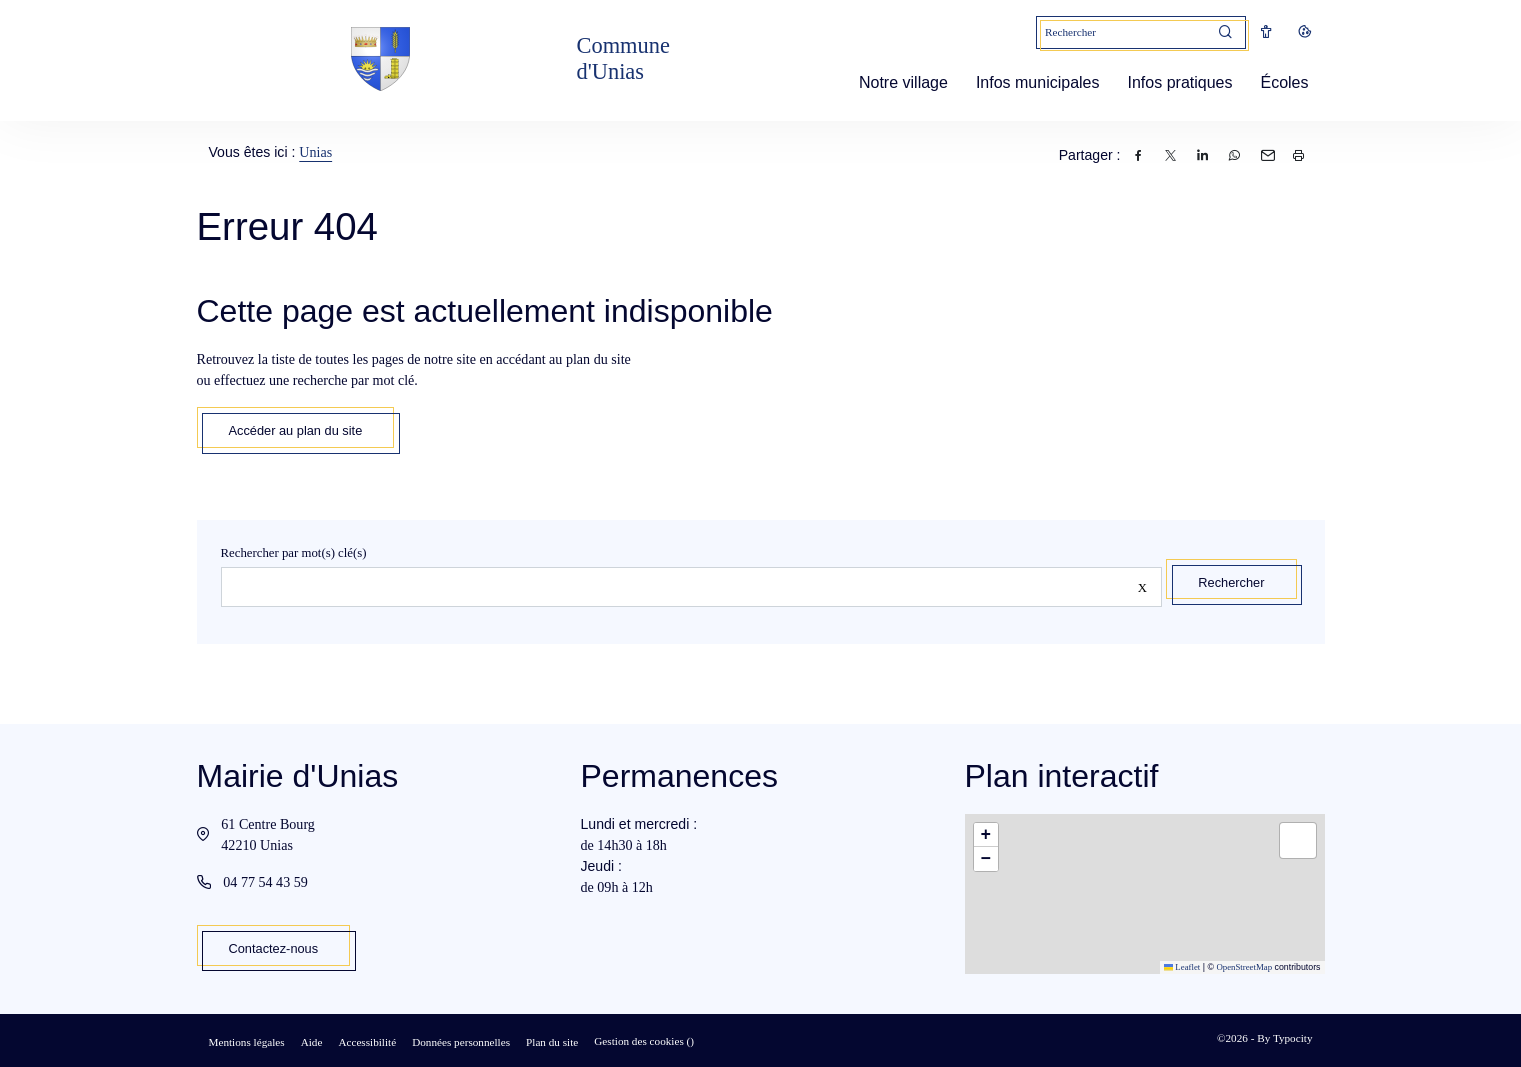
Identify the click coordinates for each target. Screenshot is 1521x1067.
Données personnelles (461, 1042)
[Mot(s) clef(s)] (1122, 32)
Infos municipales (1030, 82)
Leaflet (1182, 967)
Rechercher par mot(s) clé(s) (294, 553)
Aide (312, 1042)
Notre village (895, 82)
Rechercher (1231, 582)
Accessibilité (367, 1042)
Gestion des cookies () (644, 1041)
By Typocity (1284, 1038)
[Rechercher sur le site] (692, 587)
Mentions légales (247, 1042)
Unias (315, 152)
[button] (986, 835)
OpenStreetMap (1244, 967)
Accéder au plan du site (296, 430)
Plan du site (552, 1042)
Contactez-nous (274, 948)
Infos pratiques (1172, 82)
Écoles (1276, 82)
